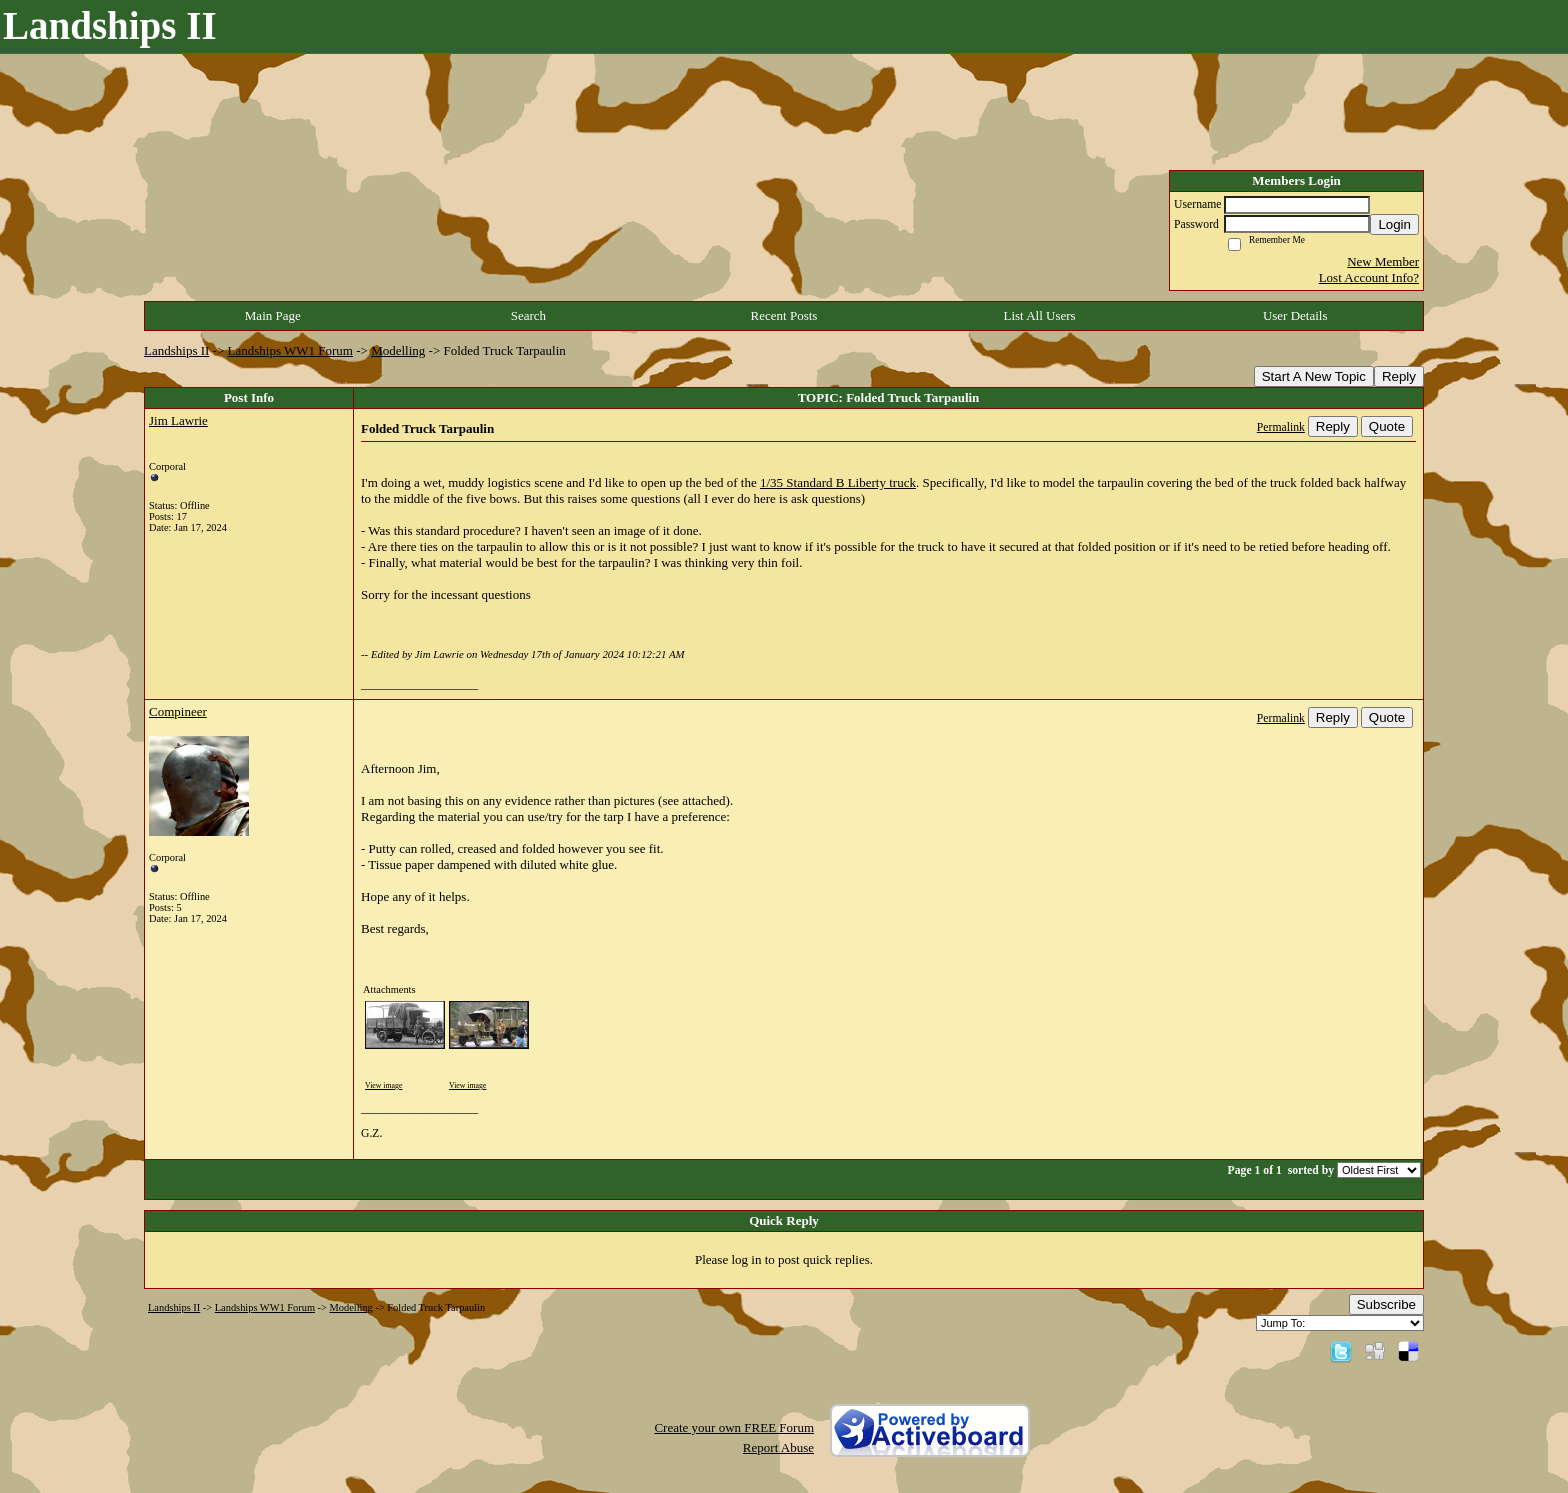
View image (383, 1085)
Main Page (273, 315)
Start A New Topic (1314, 376)
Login (1394, 224)
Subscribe (1386, 1304)
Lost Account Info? (1369, 277)
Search (528, 315)
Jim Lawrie (178, 420)
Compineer (178, 711)
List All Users (1039, 315)
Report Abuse (778, 1447)
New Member (1383, 261)
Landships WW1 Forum (290, 350)
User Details (1295, 315)
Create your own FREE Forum (734, 1427)
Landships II (176, 350)
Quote (1387, 426)
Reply (1399, 376)
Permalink (1281, 427)
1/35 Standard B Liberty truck (838, 482)
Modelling (398, 350)
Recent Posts (784, 315)
